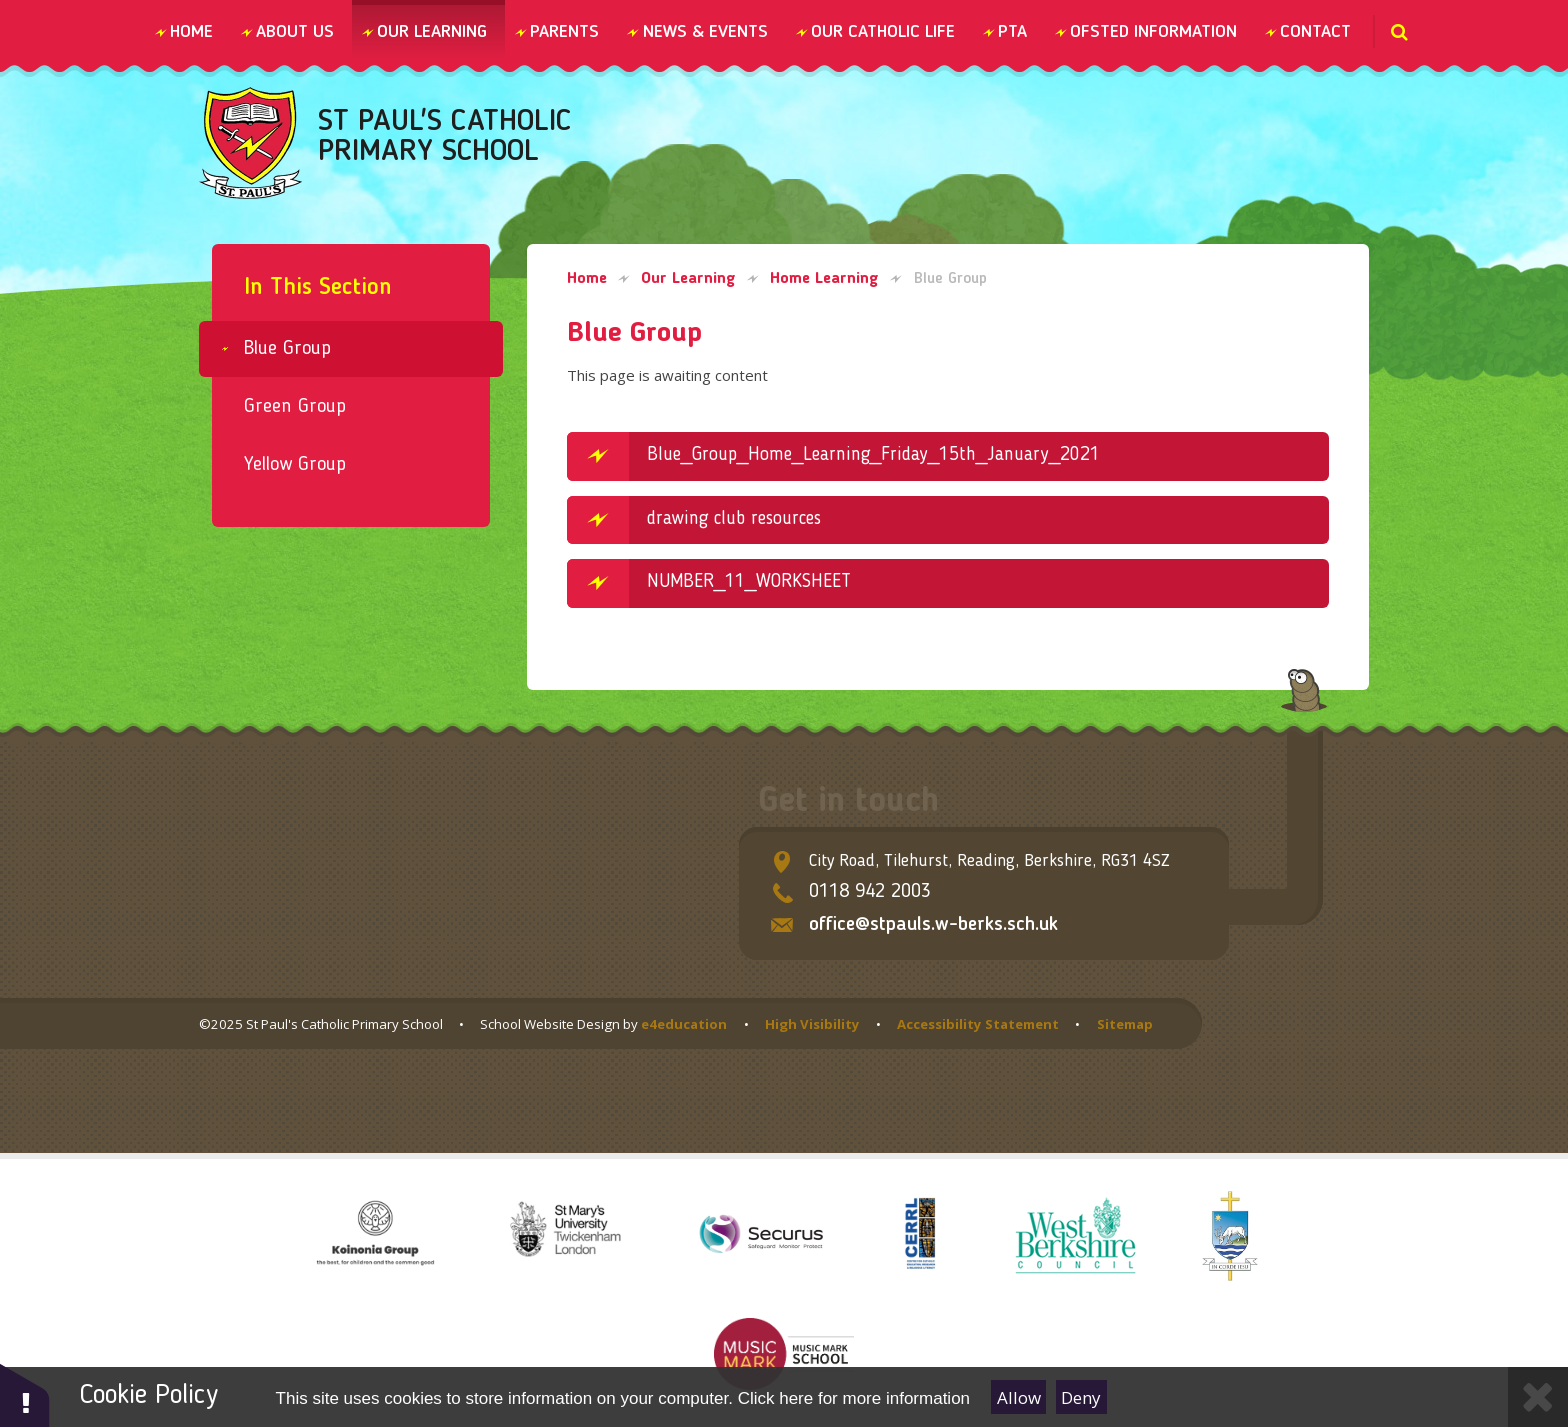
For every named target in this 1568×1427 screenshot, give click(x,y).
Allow (1019, 1397)
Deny (1081, 1397)
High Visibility (812, 1024)
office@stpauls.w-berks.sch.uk (933, 925)
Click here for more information (854, 1398)
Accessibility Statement (978, 1024)
